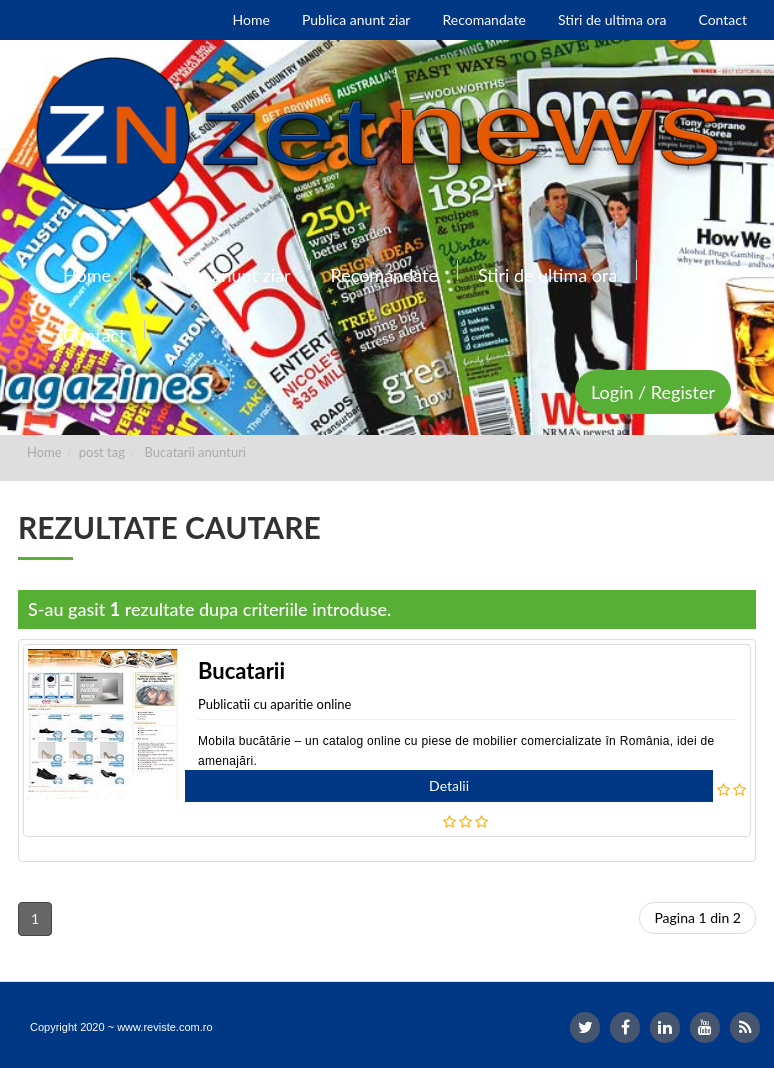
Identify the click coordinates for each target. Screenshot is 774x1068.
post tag (102, 452)
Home (44, 452)
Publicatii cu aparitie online (274, 704)
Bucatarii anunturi (195, 452)
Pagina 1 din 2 (697, 917)
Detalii (449, 785)
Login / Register (653, 392)
